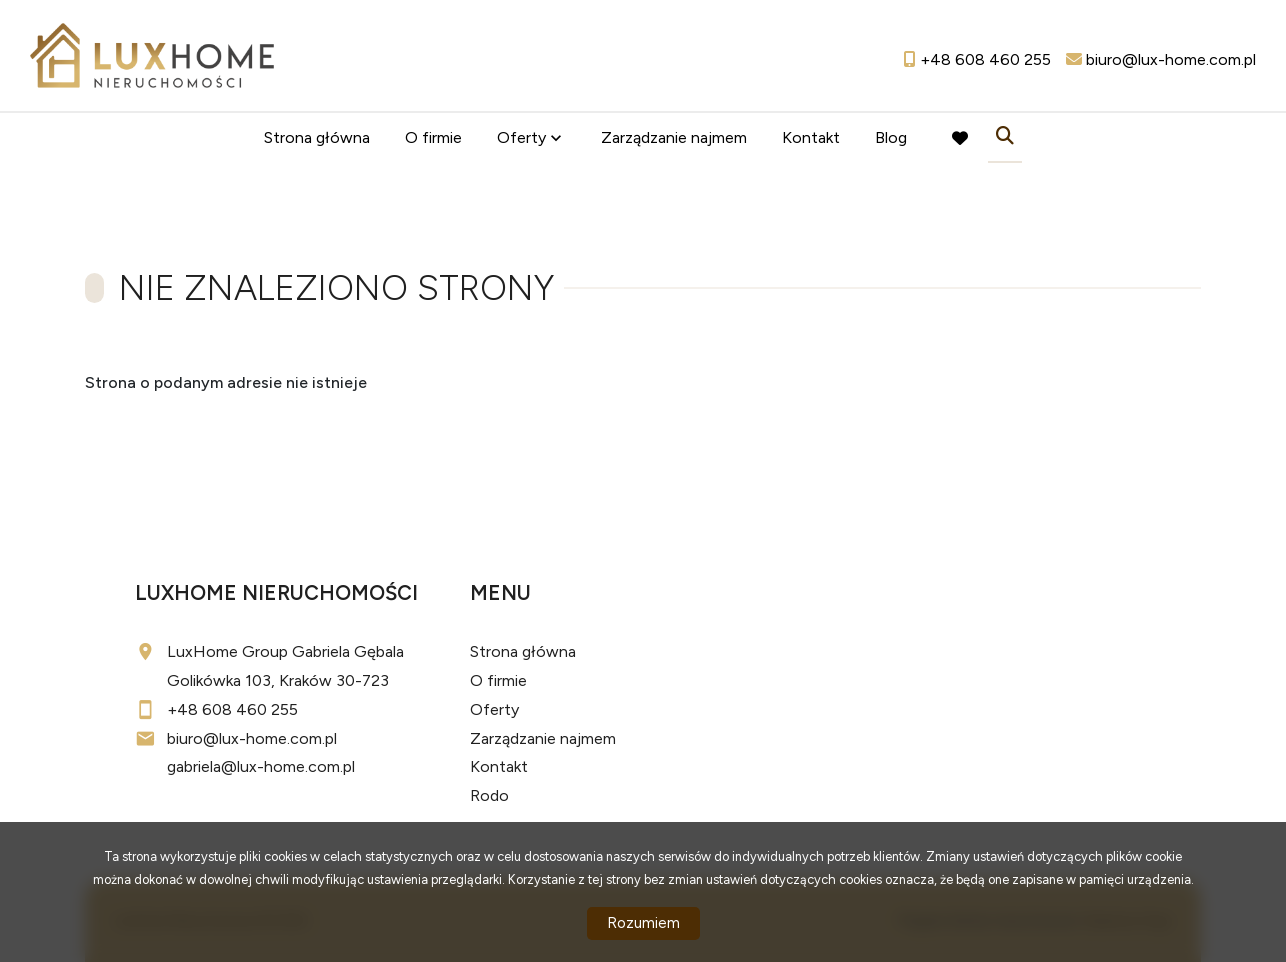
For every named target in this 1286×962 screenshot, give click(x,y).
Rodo (489, 795)
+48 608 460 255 (232, 709)
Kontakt (811, 137)
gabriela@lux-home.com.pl (261, 766)
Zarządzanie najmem (674, 137)
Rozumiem (643, 923)
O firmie (433, 137)
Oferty (521, 137)
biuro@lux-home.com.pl (252, 738)
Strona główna (317, 137)
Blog (891, 137)
